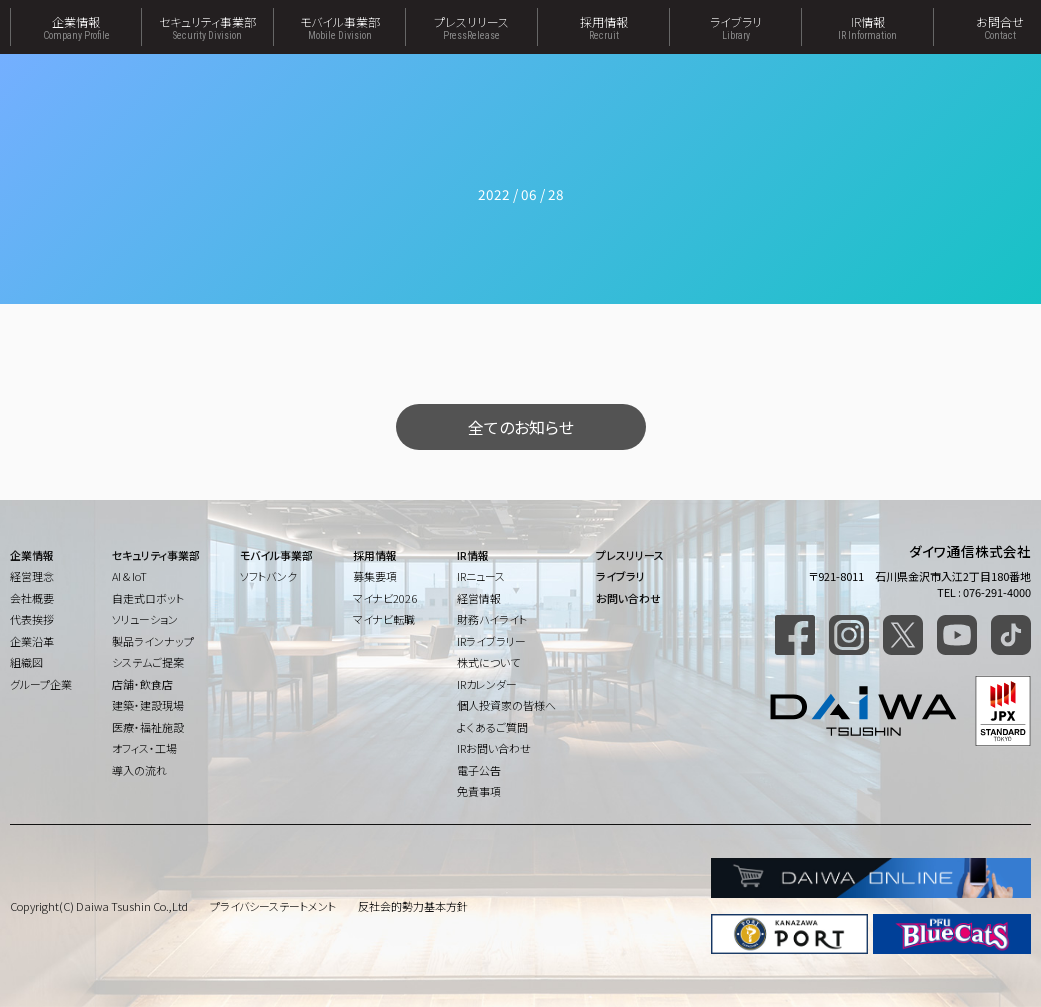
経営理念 (32, 576)
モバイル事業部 (339, 27)
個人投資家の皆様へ (506, 705)
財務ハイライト (492, 619)
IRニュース (481, 576)
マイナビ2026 (385, 598)
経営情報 (479, 598)
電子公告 (479, 770)
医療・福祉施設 (148, 727)
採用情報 (603, 27)
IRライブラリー (491, 641)
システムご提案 (148, 662)
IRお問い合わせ (494, 748)
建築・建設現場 (148, 705)
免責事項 (479, 791)
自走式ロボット (148, 598)
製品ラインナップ (153, 641)
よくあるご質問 (492, 727)
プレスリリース (471, 27)
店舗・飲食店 (142, 684)
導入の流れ (139, 770)
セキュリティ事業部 (207, 27)
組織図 (26, 662)
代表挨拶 (32, 619)
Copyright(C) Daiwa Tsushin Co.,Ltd (99, 906)
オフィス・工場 (144, 748)
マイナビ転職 (384, 619)
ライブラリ (735, 27)
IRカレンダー (487, 684)
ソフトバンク (268, 576)
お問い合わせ (628, 598)
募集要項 (375, 576)
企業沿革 (32, 641)
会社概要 (32, 598)
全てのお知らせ (521, 427)
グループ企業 (41, 684)
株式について (488, 662)
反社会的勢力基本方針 (413, 906)
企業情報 (76, 27)
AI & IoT (129, 576)
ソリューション (145, 619)
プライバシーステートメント (273, 906)
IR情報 (867, 27)
